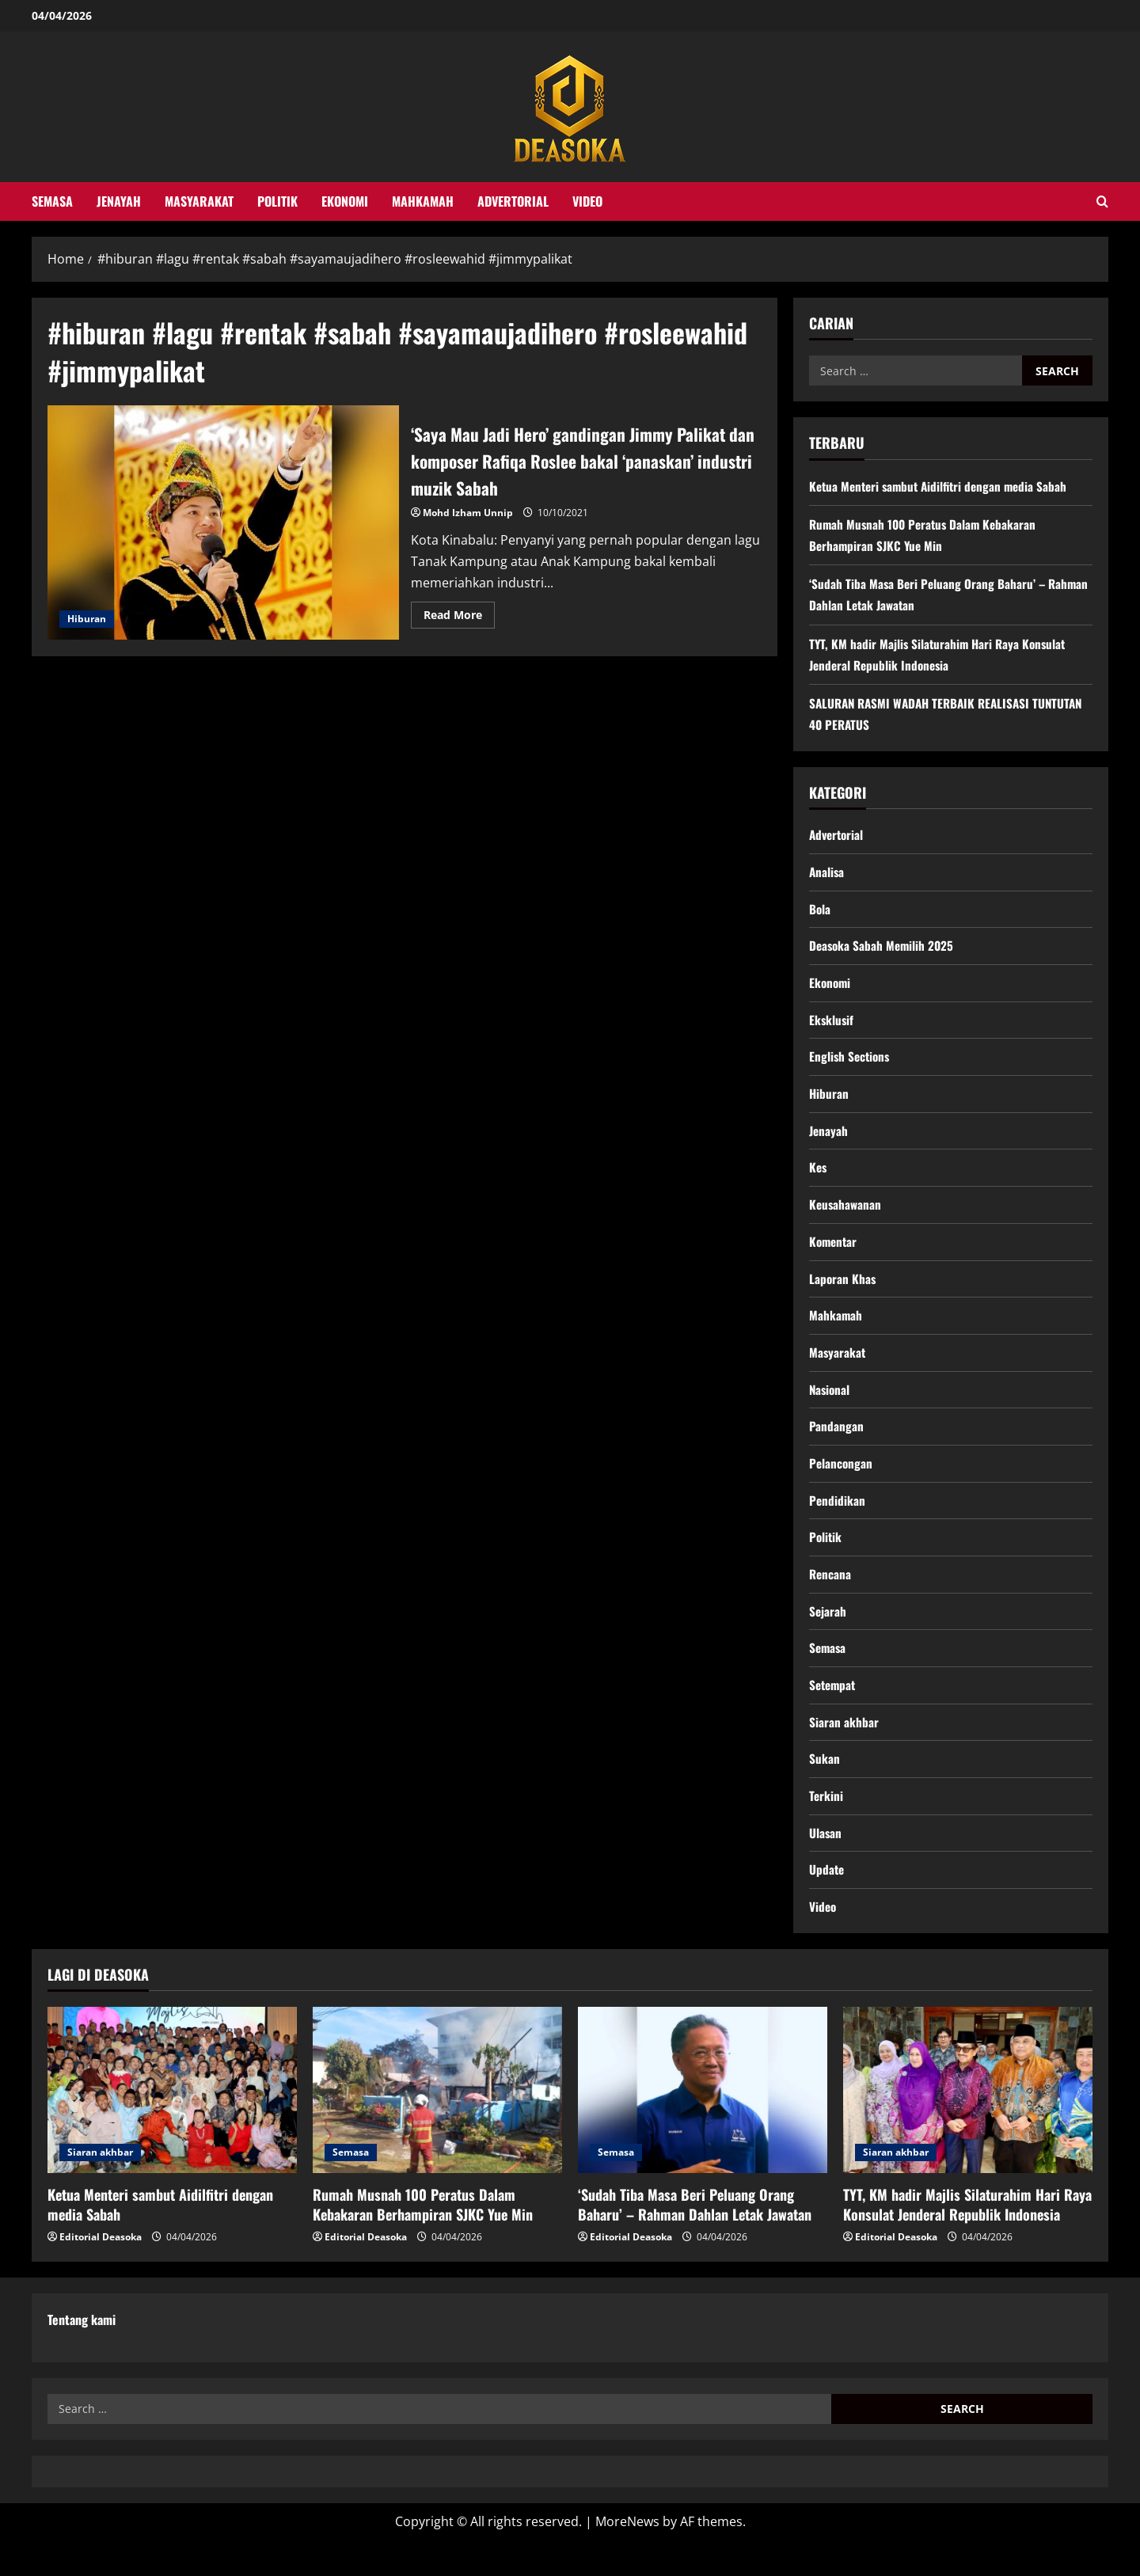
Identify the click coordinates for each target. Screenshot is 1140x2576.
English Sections (851, 1064)
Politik (277, 201)
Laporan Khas (843, 1293)
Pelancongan (841, 1484)
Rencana (831, 1598)
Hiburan (86, 618)
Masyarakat (199, 201)
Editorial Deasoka (100, 2273)
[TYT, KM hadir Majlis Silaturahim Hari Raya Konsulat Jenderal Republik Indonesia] (967, 2125)
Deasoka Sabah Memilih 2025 (883, 949)
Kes (818, 1178)
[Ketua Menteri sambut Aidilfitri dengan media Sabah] (172, 2125)
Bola (820, 911)
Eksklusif (832, 1025)
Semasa (52, 201)
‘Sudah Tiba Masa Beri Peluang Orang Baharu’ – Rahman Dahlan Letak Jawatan (694, 2240)
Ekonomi (344, 201)
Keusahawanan (846, 1216)
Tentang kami (82, 2355)
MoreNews (627, 2557)
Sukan (824, 1789)
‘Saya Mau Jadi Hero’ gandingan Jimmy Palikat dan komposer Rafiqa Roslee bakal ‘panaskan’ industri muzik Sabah (223, 522)
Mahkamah (423, 201)
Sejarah (828, 1636)
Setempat (834, 1713)
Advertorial (513, 201)
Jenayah (119, 201)
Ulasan (825, 1865)
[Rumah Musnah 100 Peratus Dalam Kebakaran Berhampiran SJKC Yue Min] (437, 2125)
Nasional (830, 1407)
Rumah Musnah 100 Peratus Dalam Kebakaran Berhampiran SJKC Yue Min (423, 2240)
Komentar (834, 1255)
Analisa (827, 873)
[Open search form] (1102, 201)
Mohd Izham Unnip (468, 512)
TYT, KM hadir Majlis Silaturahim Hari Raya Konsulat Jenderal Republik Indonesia (967, 2240)
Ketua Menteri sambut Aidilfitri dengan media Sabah (943, 486)
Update (827, 1903)
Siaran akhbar (844, 1751)
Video (587, 201)
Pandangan (836, 1445)
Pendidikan (837, 1522)
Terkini (826, 1827)
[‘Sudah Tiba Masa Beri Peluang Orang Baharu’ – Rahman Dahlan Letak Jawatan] (702, 2125)
